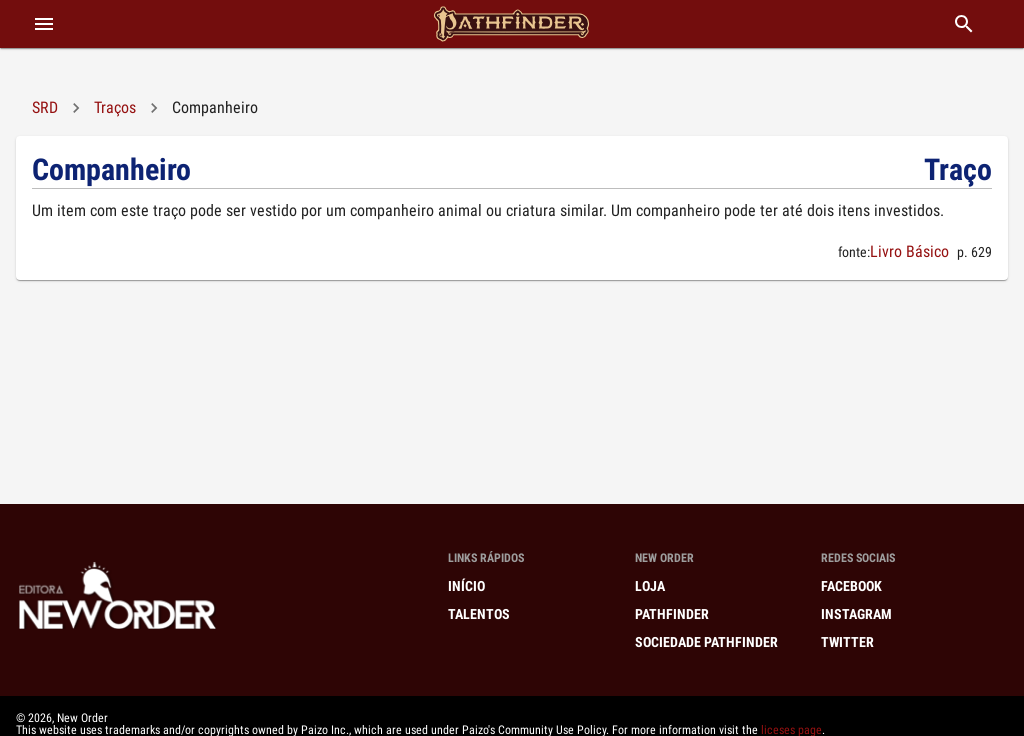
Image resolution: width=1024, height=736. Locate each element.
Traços (115, 107)
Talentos (479, 614)
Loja (650, 586)
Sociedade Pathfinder (706, 642)
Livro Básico (909, 251)
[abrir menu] (44, 24)
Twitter (847, 642)
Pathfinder (672, 614)
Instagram (856, 614)
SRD (45, 107)
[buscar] (964, 24)
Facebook (851, 586)
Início (466, 586)
